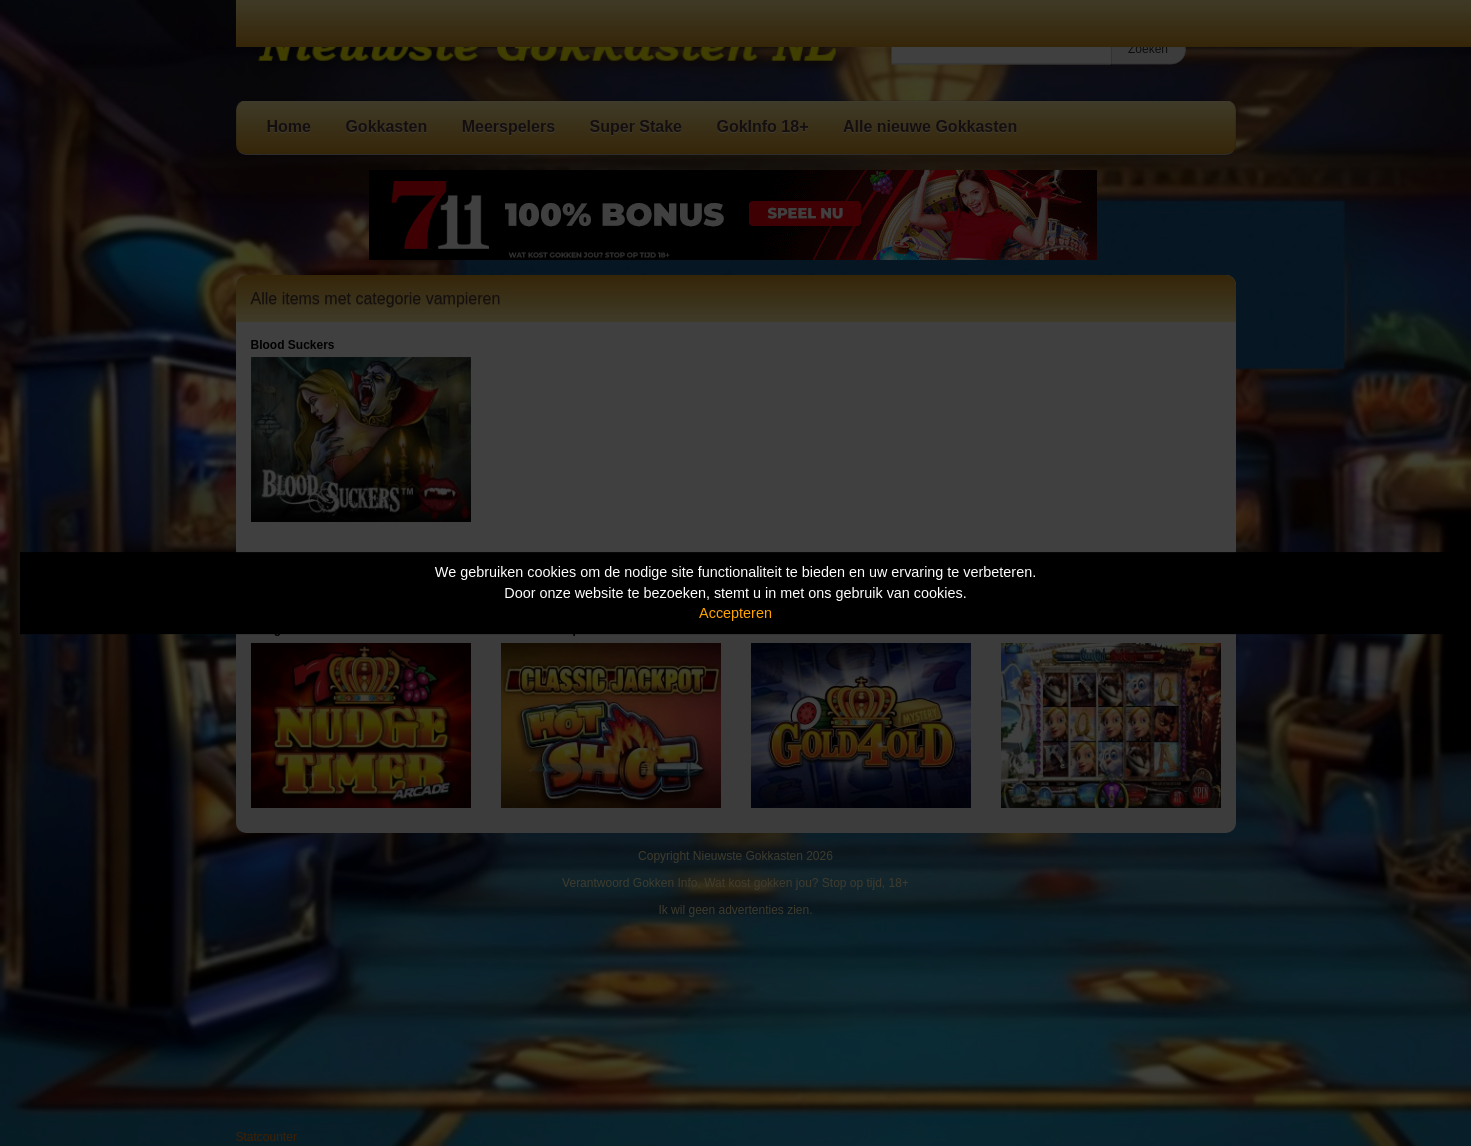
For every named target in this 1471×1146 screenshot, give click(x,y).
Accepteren (735, 613)
